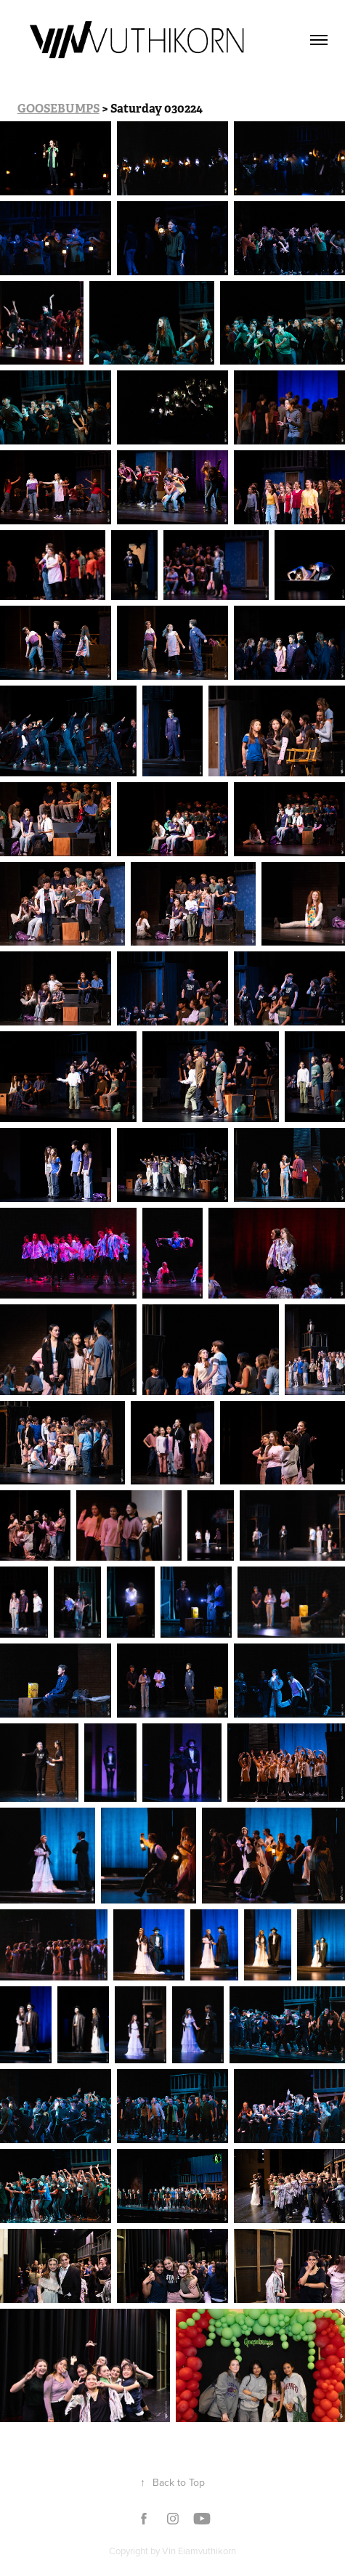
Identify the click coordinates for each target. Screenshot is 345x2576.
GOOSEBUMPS (58, 108)
